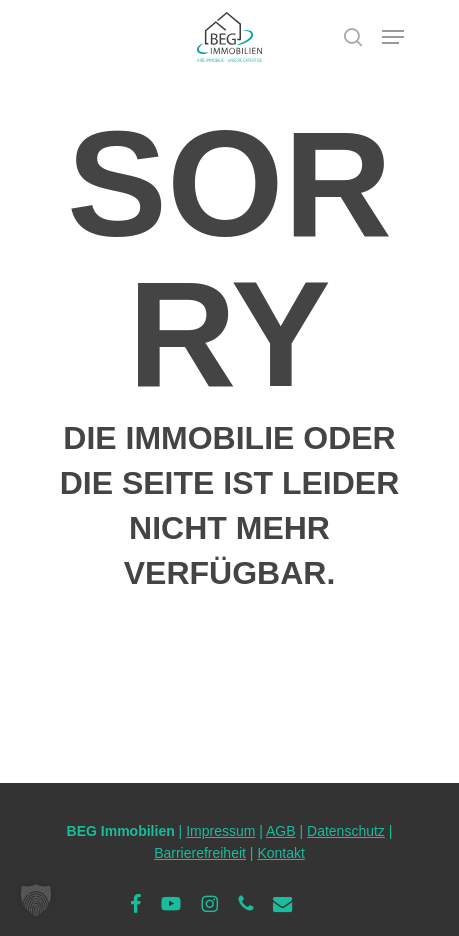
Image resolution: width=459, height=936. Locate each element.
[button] (393, 37)
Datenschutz (346, 831)
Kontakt (280, 853)
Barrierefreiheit (200, 853)
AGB (281, 831)
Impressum (220, 831)
